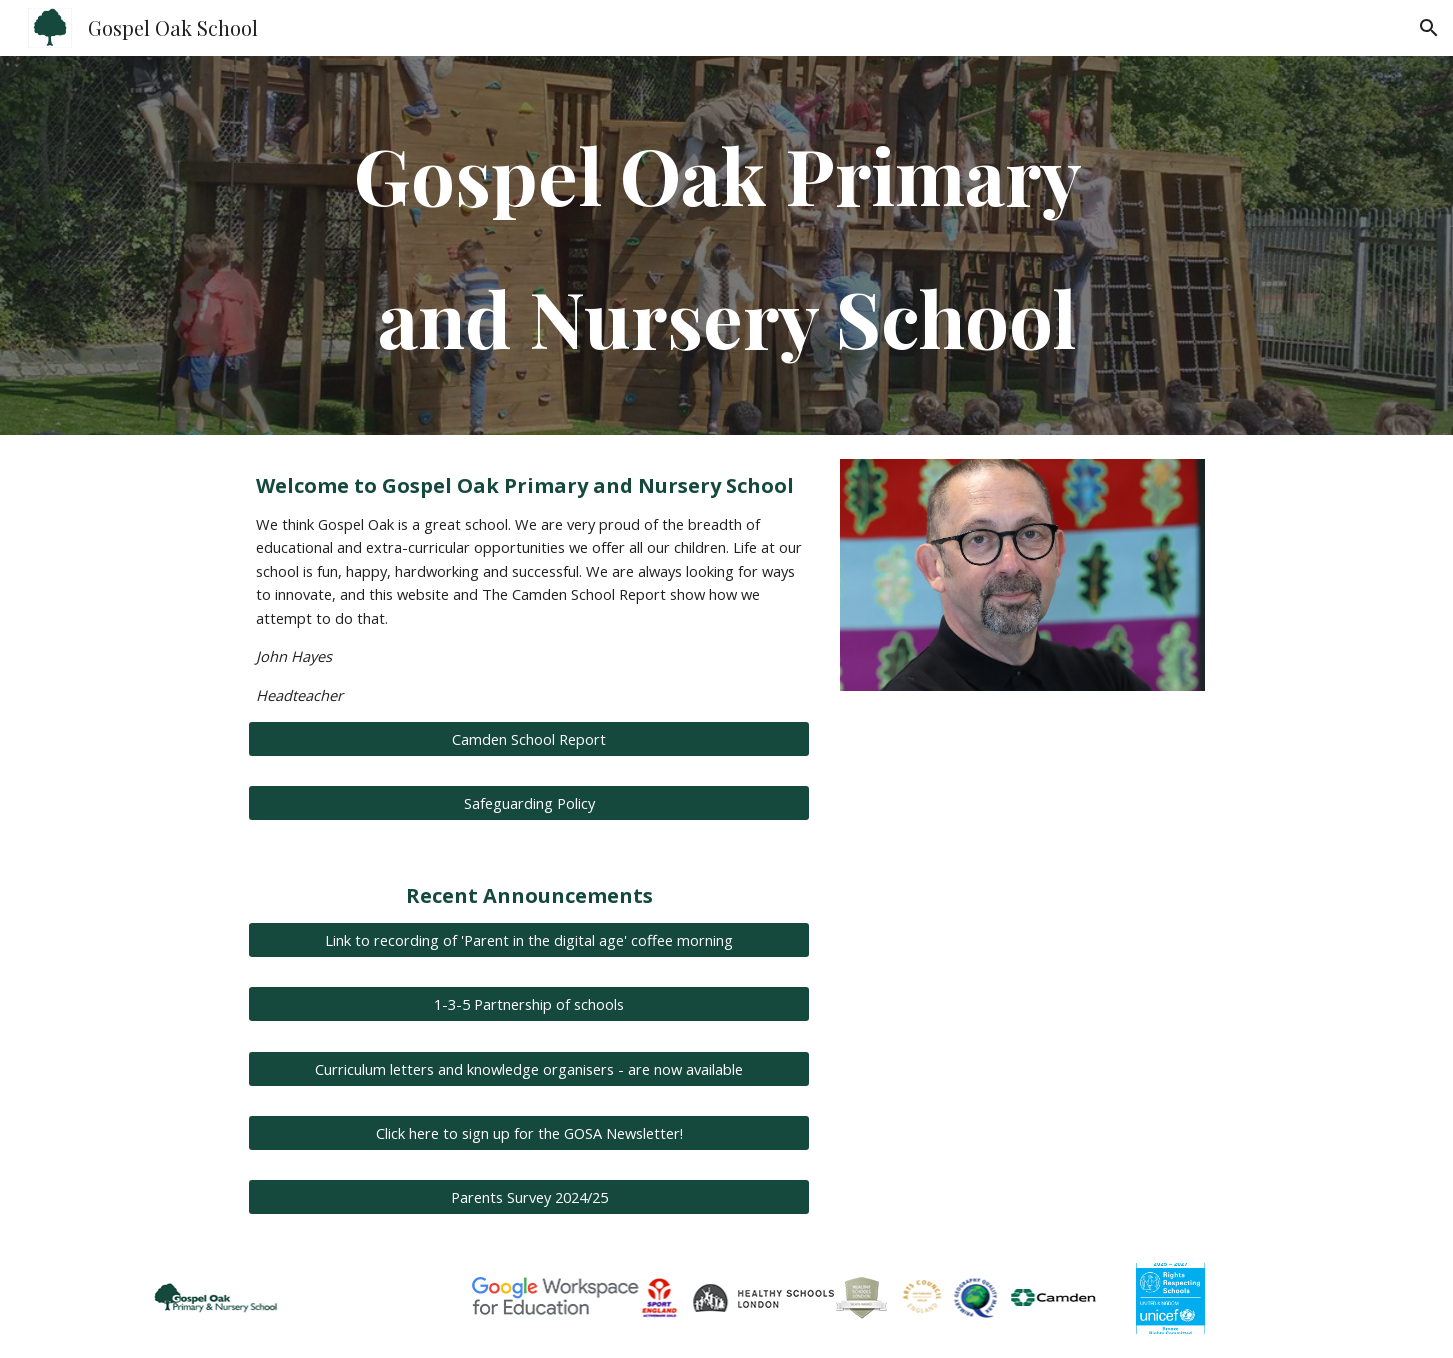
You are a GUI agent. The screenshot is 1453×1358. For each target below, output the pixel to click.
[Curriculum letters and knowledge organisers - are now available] (529, 1068)
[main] (726, 245)
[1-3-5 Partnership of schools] (529, 1004)
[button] (1429, 28)
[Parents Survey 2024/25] (529, 1196)
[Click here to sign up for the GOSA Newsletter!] (529, 1132)
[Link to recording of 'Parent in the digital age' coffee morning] (529, 940)
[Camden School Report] (529, 739)
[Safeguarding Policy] (529, 803)
